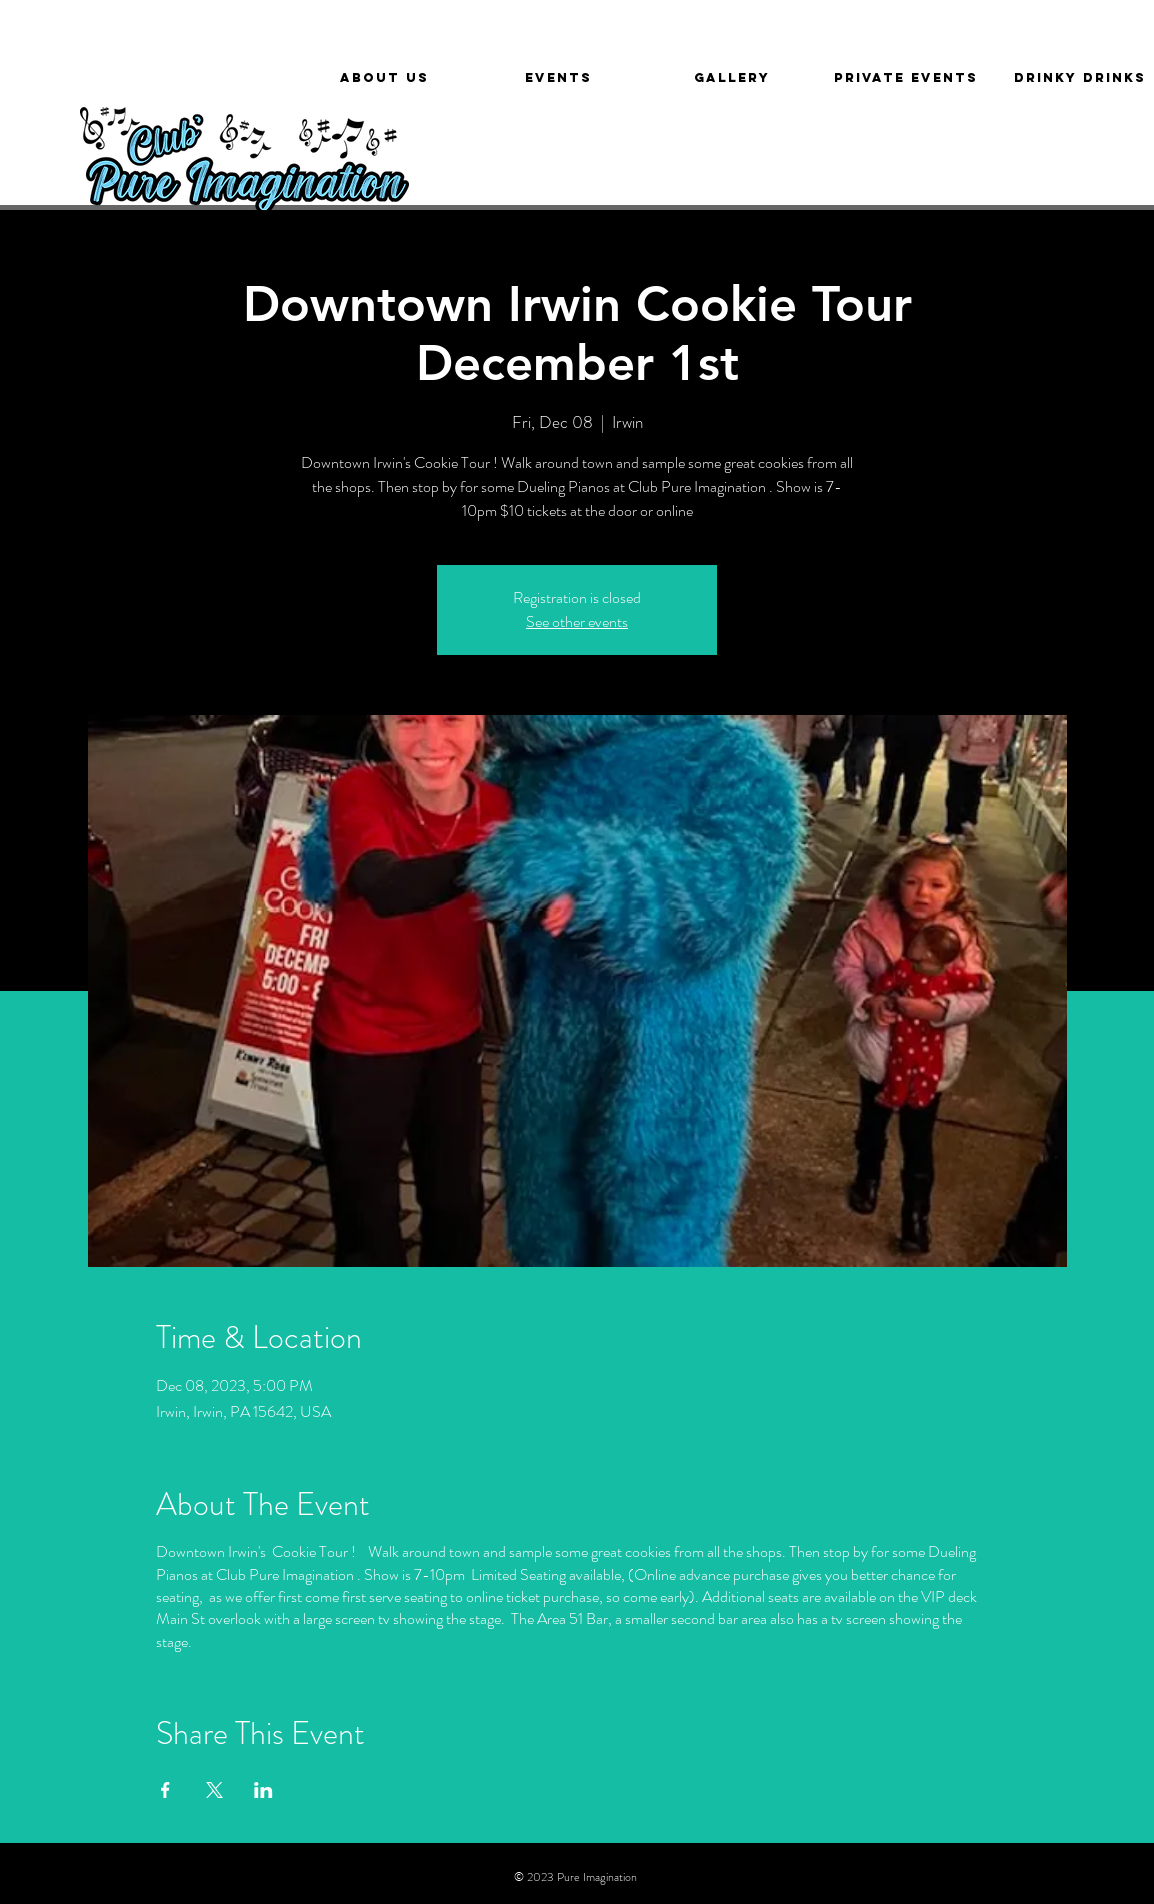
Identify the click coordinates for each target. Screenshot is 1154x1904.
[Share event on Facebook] (165, 1790)
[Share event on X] (214, 1790)
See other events (577, 621)
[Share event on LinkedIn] (263, 1790)
